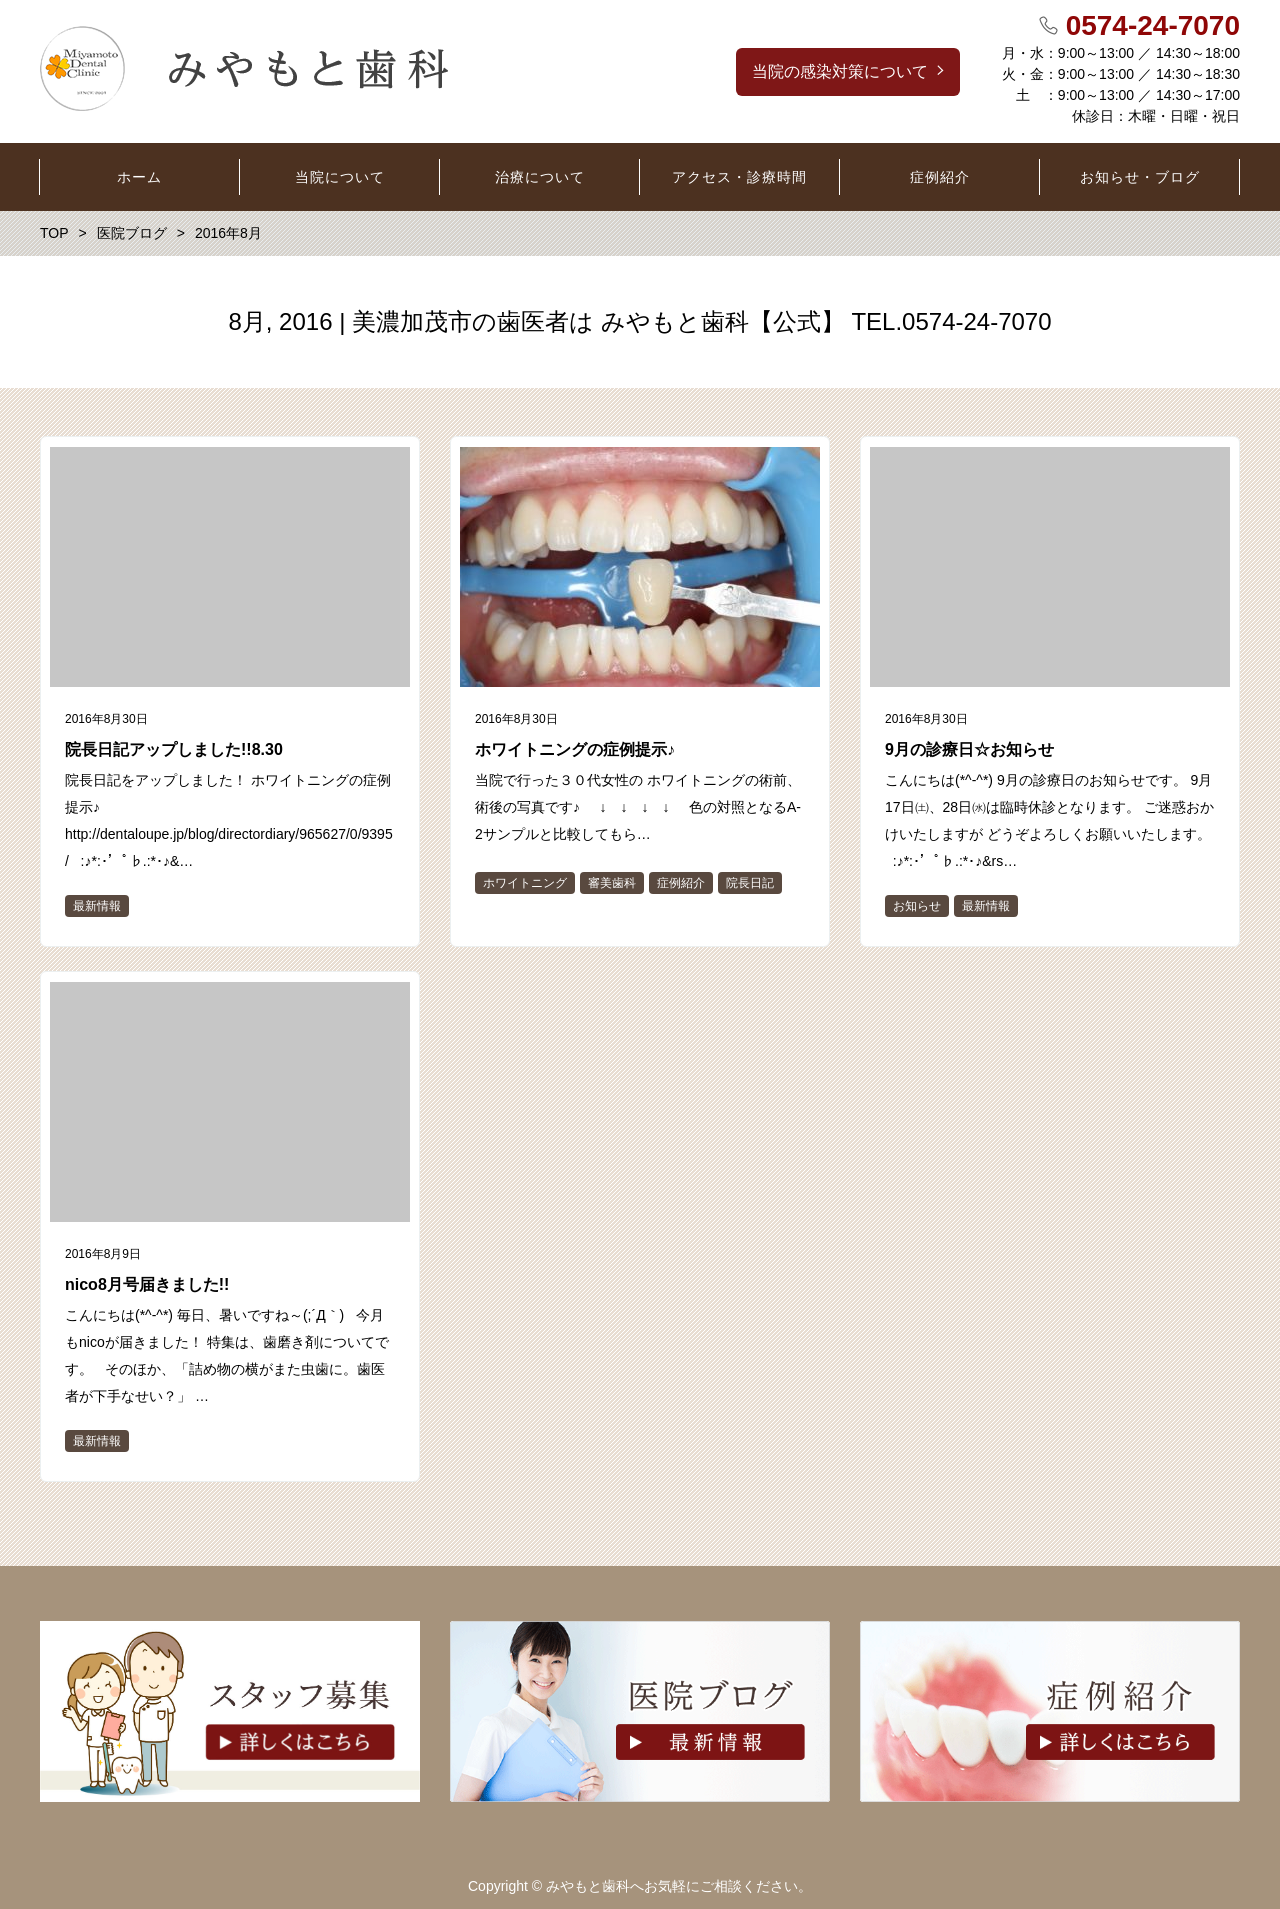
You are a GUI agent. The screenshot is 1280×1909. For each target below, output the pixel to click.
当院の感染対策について (840, 71)
